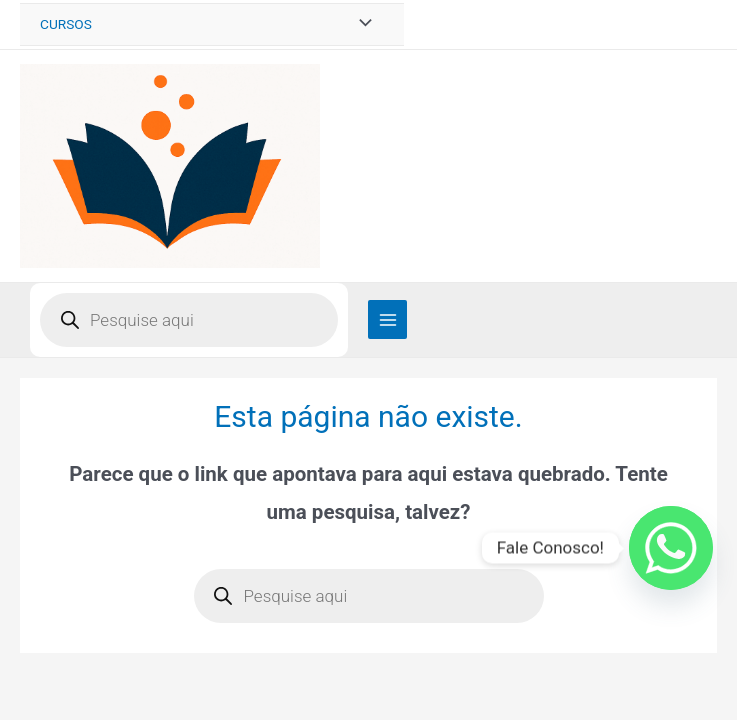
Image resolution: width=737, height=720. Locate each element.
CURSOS (66, 24)
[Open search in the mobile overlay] (189, 320)
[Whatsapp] (671, 548)
